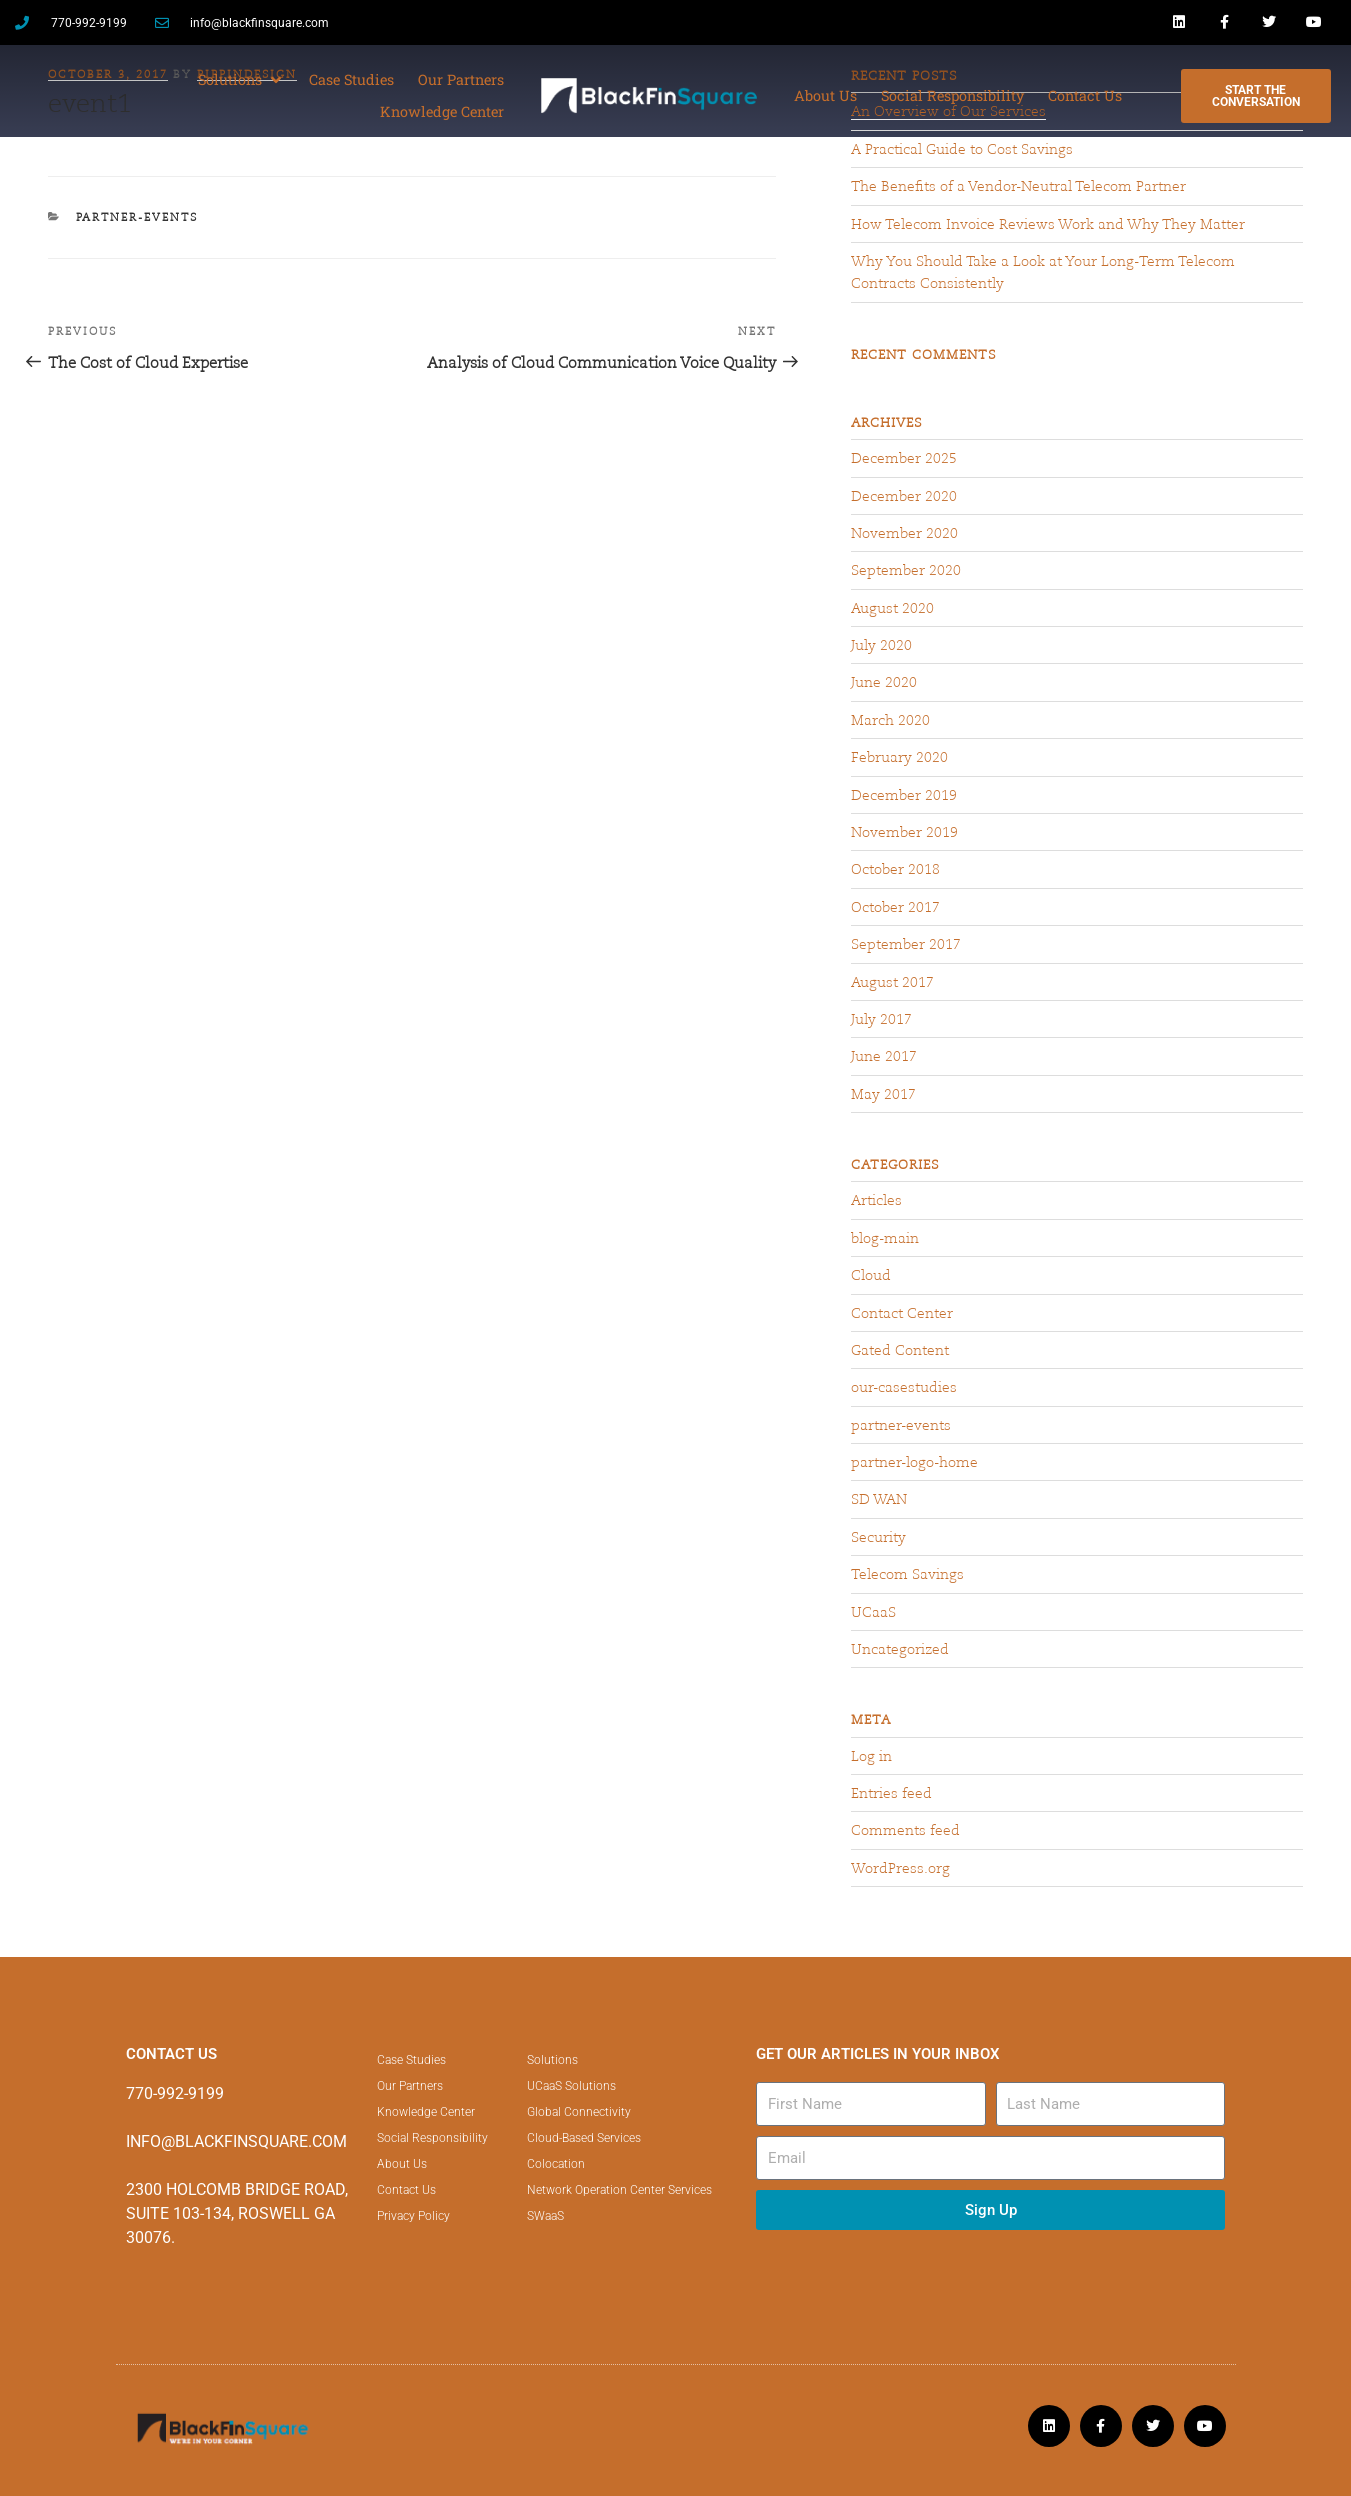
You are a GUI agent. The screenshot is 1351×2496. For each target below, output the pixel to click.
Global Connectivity (579, 2112)
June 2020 (884, 682)
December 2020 (904, 496)
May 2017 (883, 1094)
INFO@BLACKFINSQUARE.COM (236, 2141)
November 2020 (904, 533)
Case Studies (411, 2060)
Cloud (871, 1275)
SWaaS (545, 2216)
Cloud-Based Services (584, 2138)
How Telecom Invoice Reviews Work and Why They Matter (1048, 224)
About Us (402, 2164)
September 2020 (906, 570)
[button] (241, 80)
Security (878, 1537)
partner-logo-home (914, 1462)
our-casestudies (904, 1387)
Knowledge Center (426, 2112)
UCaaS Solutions (571, 2086)
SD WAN (879, 1499)
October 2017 (895, 907)
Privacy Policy (413, 2216)
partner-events (137, 217)
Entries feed (891, 1793)
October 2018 (895, 869)
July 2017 (881, 1019)
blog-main (885, 1238)
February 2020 (899, 757)
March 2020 (890, 720)
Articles (876, 1200)
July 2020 (881, 645)
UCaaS (873, 1612)
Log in (871, 1756)
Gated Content (900, 1350)
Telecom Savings (907, 1574)
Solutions (552, 2060)
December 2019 (904, 795)
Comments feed (905, 1830)
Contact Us (406, 2190)
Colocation (556, 2164)
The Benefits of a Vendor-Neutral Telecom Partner (1018, 186)
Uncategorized (900, 1649)
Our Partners (410, 2086)
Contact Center (902, 1313)
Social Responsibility (432, 2138)
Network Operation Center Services (619, 2190)
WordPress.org (900, 1868)
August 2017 (892, 982)
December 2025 (904, 458)
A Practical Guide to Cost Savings (962, 149)
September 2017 (906, 944)
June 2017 (884, 1056)
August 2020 (892, 608)
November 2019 (904, 832)
